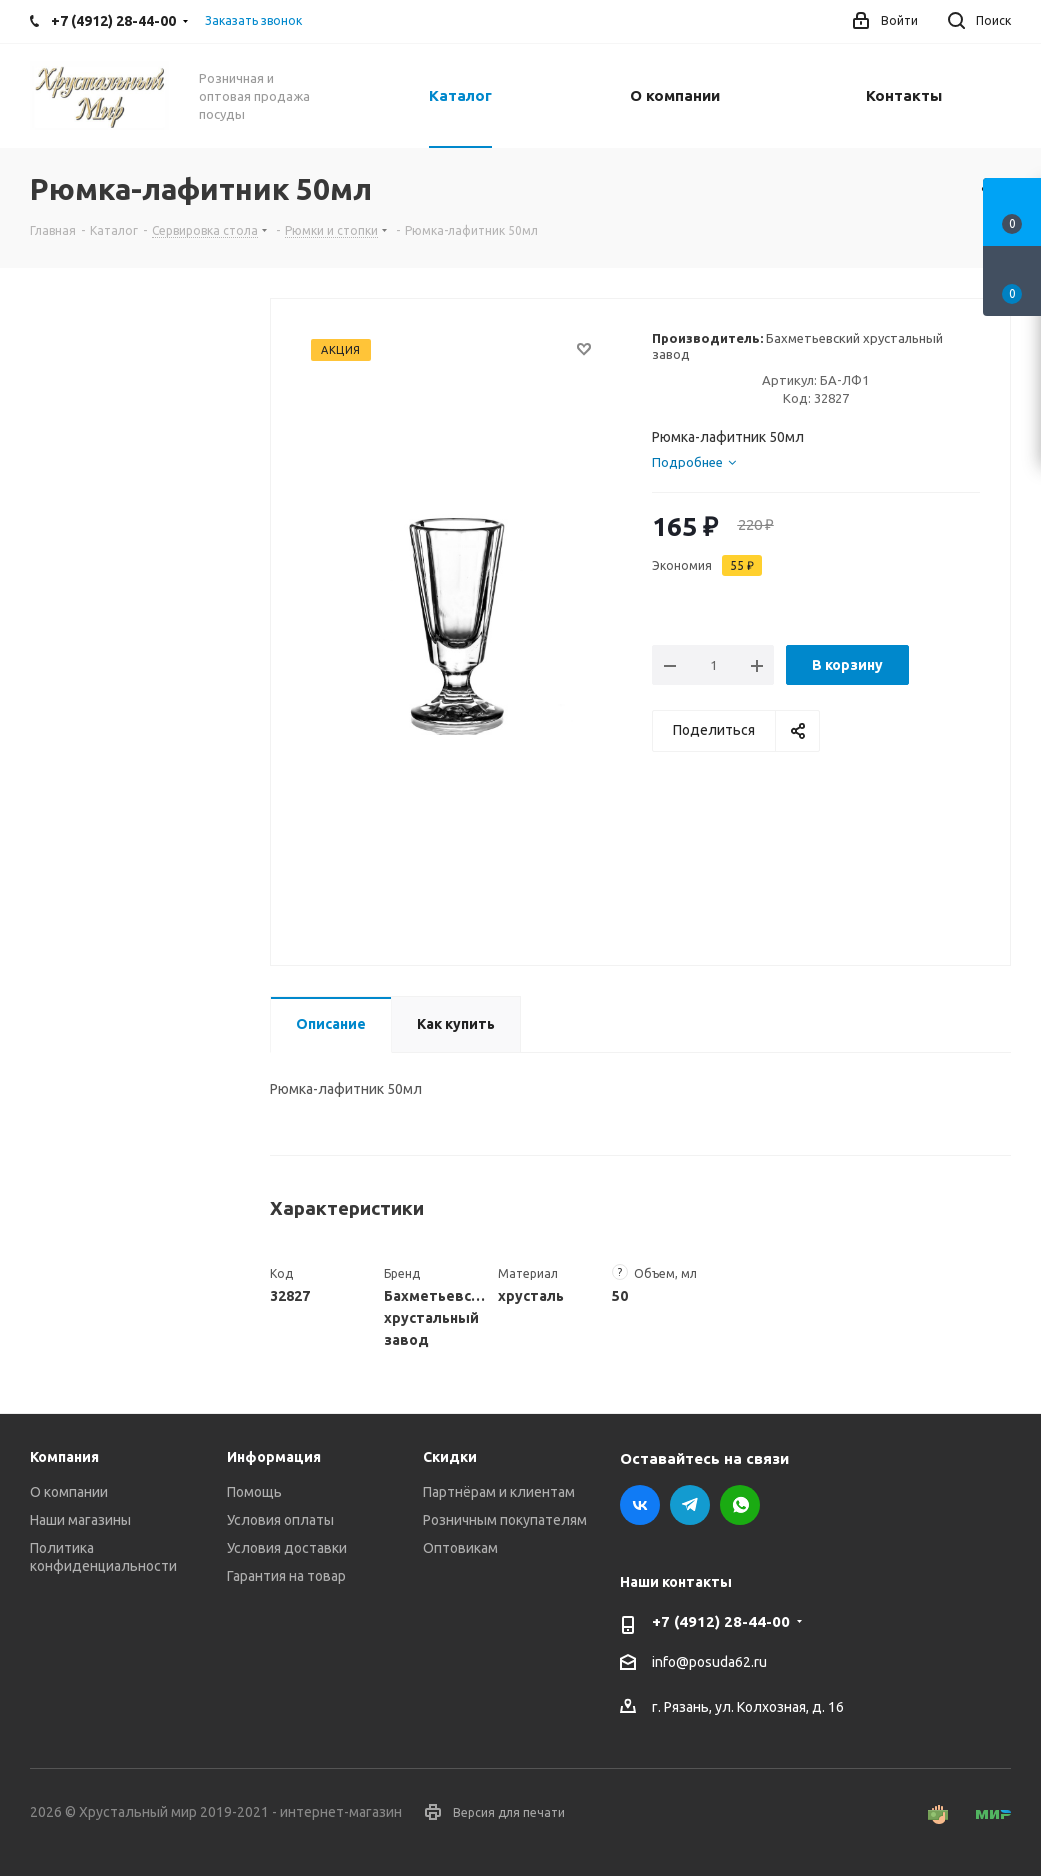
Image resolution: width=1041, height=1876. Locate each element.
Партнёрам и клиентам (499, 1492)
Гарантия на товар (286, 1576)
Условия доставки (287, 1548)
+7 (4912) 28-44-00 (721, 1621)
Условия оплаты (280, 1520)
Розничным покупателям (505, 1520)
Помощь (254, 1492)
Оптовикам (460, 1548)
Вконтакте (640, 1505)
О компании (69, 1492)
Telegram (690, 1505)
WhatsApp (740, 1505)
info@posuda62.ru (709, 1663)
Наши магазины (80, 1520)
